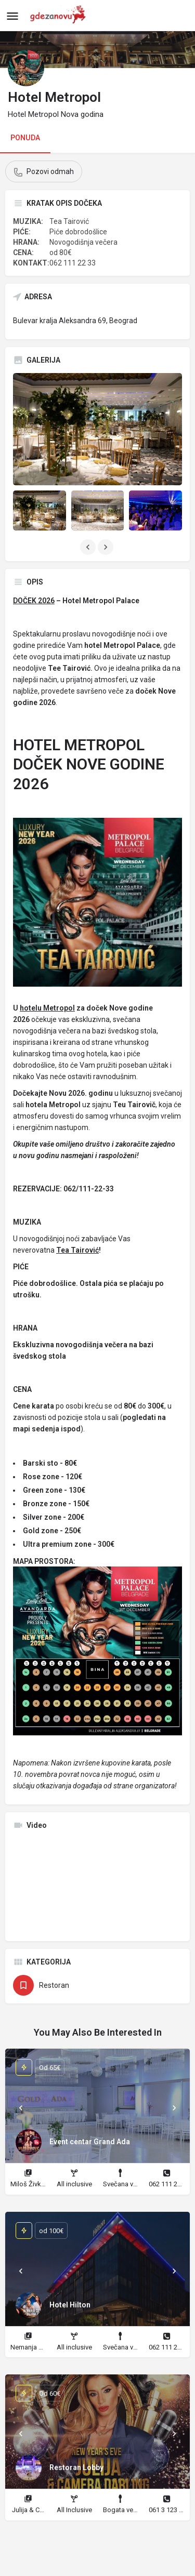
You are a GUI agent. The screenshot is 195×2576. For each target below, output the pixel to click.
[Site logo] (60, 15)
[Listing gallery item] (39, 510)
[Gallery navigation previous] (89, 547)
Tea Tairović (77, 1250)
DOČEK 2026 (34, 600)
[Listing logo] (26, 68)
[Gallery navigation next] (106, 547)
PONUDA (25, 138)
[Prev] (21, 2108)
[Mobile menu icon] (12, 16)
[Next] (174, 2108)
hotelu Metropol (47, 1008)
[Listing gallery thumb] (97, 429)
